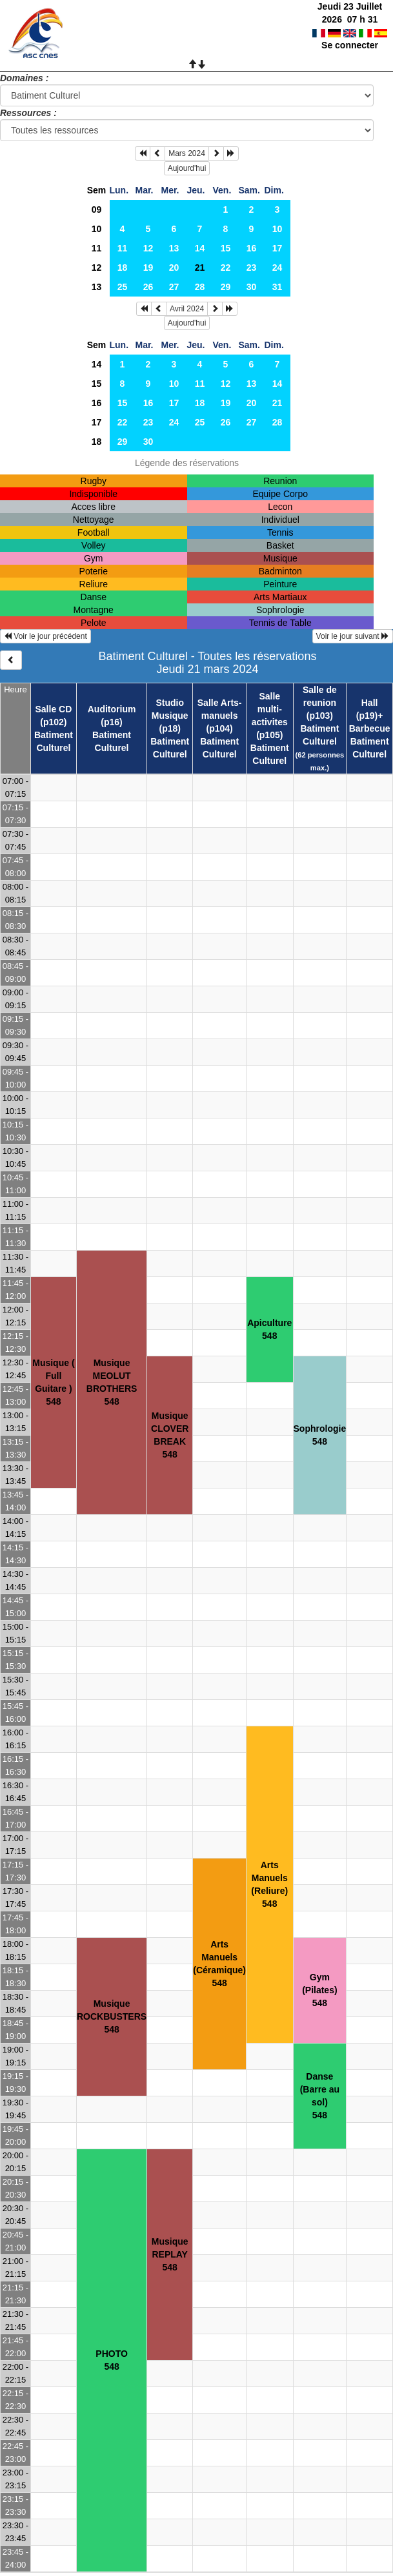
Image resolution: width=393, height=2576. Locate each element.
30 (252, 287)
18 (122, 267)
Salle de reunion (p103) (320, 703)
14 (200, 248)
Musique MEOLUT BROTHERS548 (111, 1382)
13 (174, 248)
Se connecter (349, 45)
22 (226, 267)
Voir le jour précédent (45, 636)
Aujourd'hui (187, 168)
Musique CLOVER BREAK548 (169, 1434)
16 (252, 248)
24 (277, 267)
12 (148, 248)
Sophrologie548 (320, 1435)
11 (97, 248)
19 (148, 267)
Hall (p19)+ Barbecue (369, 716)
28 (200, 287)
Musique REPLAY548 (170, 2254)
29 (226, 287)
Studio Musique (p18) (170, 716)
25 (122, 287)
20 (174, 267)
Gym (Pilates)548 (319, 1990)
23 (252, 267)
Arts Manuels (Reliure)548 (269, 1884)
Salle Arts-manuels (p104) (219, 716)
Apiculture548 (269, 1329)
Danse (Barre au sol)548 (319, 2095)
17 (277, 248)
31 (277, 287)
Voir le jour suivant (352, 636)
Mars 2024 (186, 153)
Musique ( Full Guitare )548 (53, 1382)
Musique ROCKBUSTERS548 (111, 2016)
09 (97, 209)
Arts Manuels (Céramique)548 (219, 1963)
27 (174, 287)
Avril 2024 (187, 308)
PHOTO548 (112, 2360)
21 (277, 403)
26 (148, 287)
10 (97, 229)
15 (226, 248)
